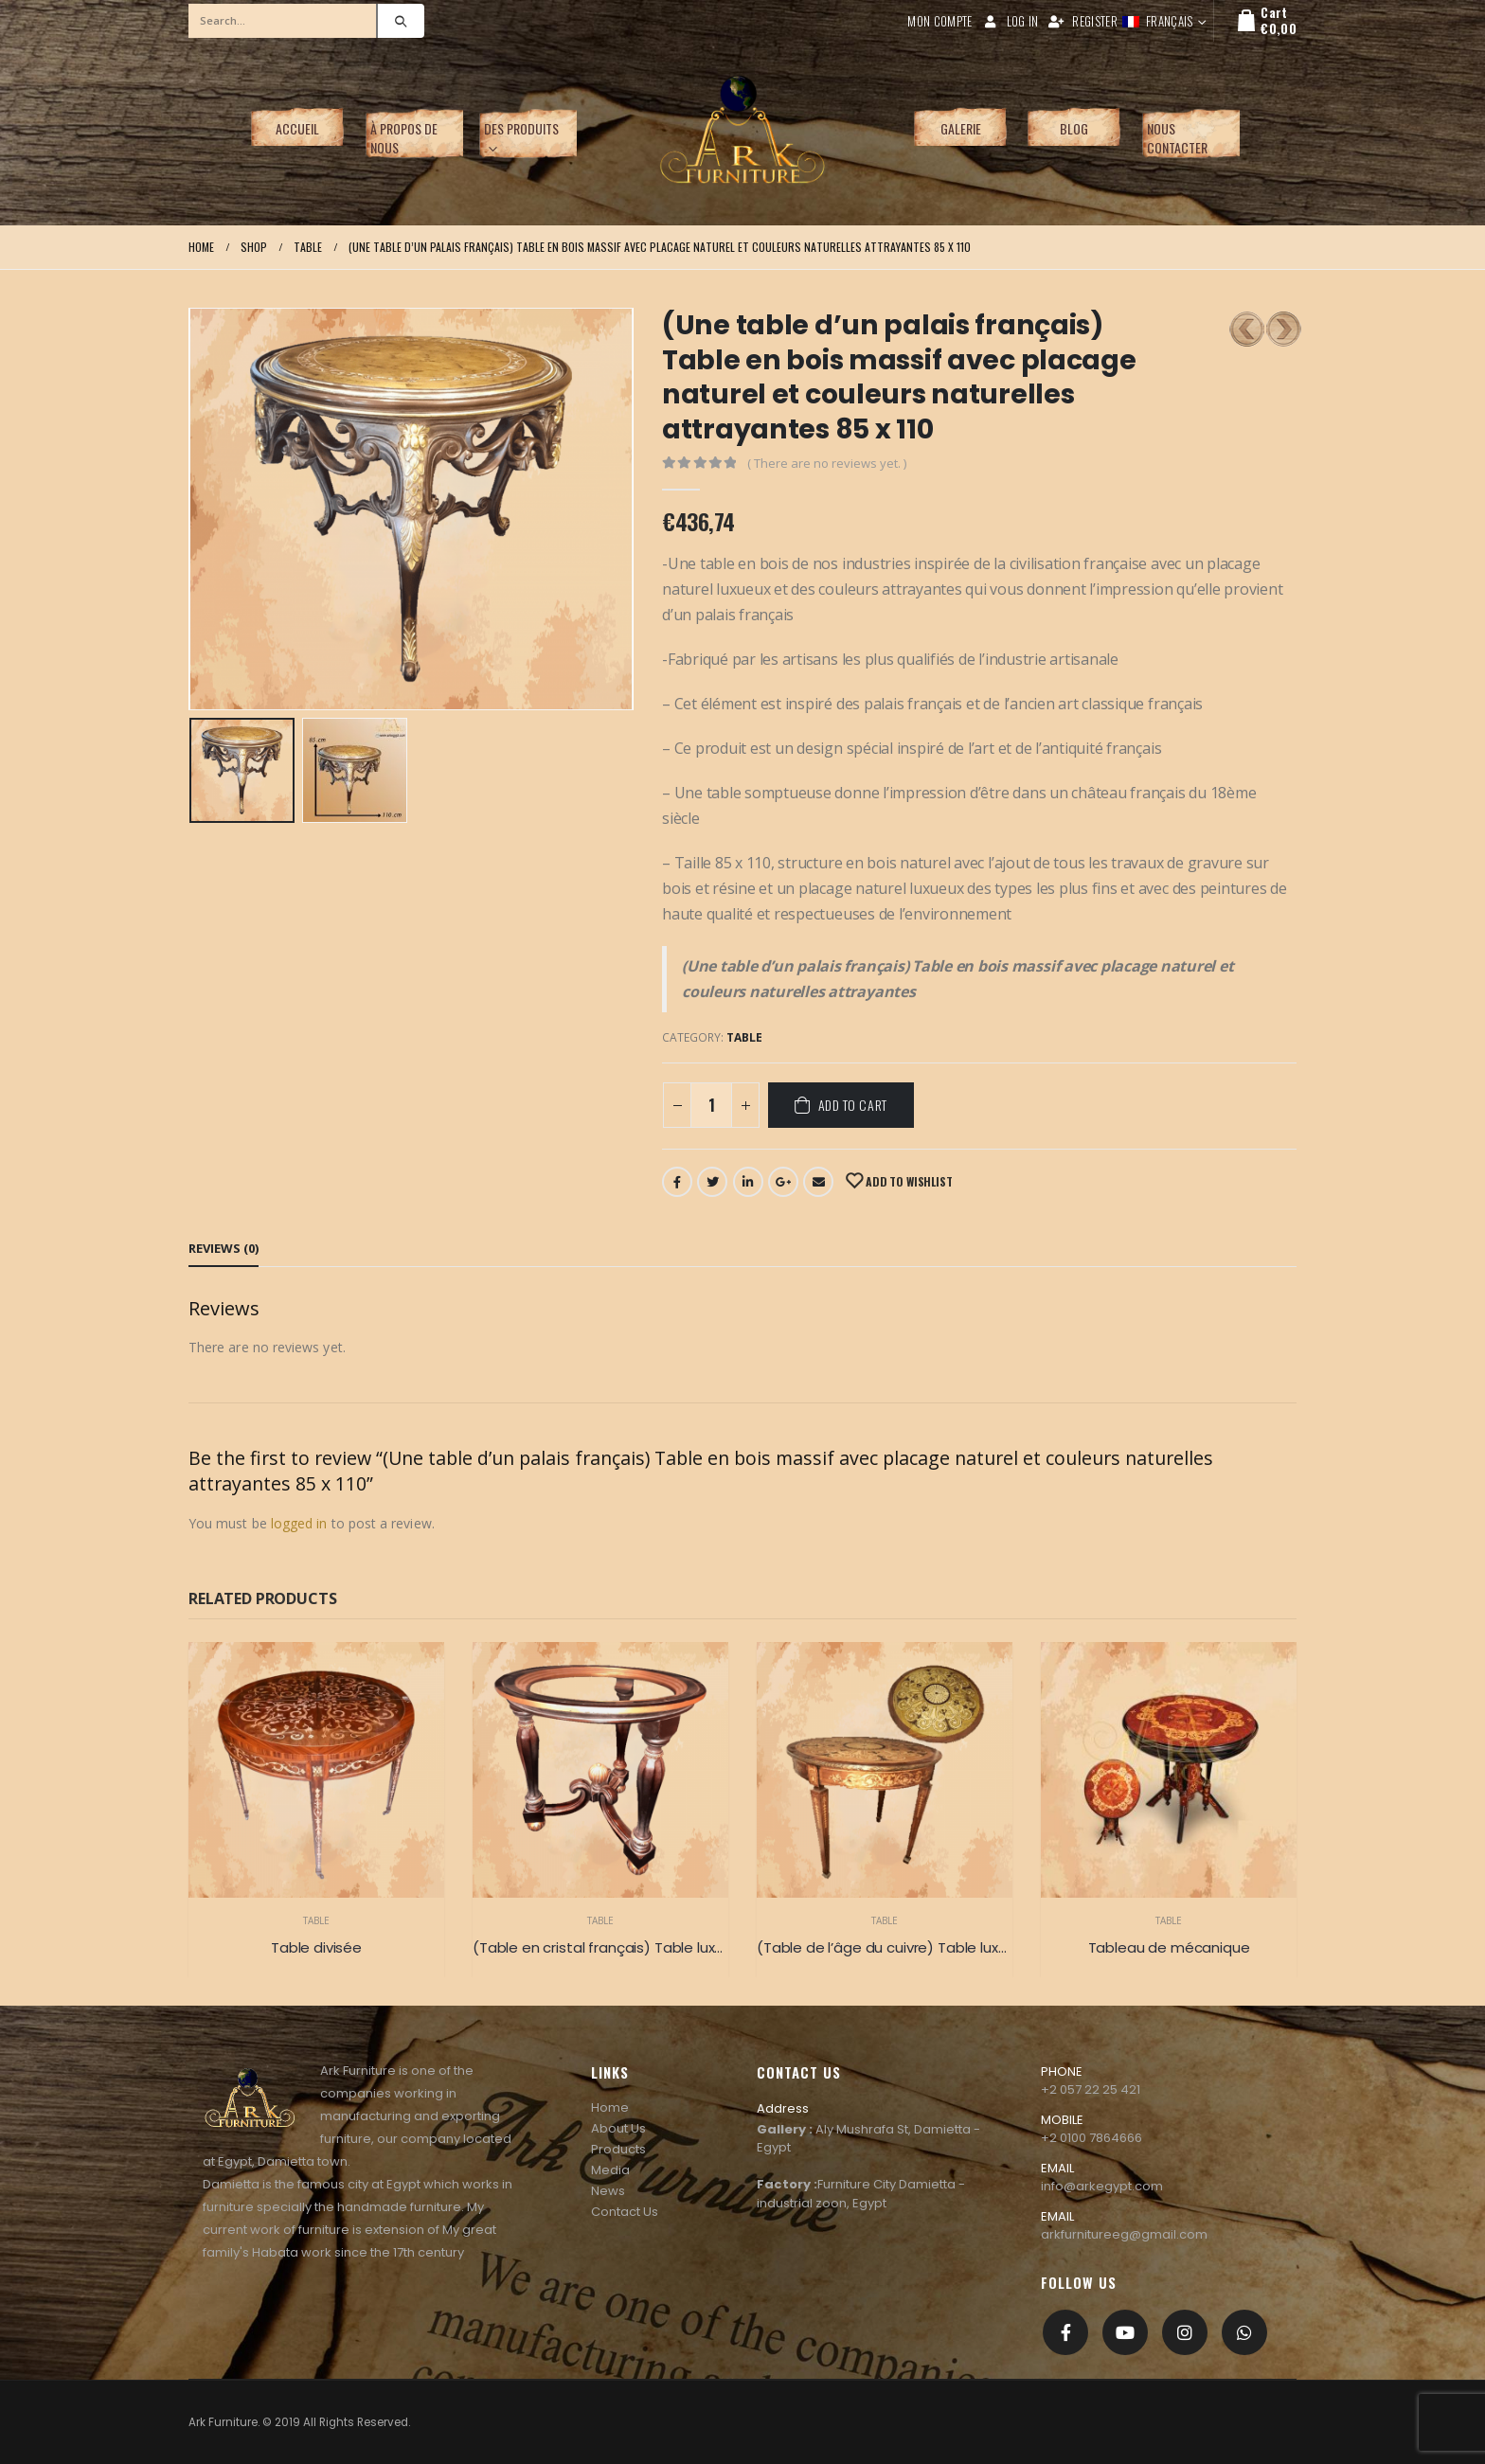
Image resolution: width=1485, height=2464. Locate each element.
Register (1082, 20)
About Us (618, 2128)
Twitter (712, 1182)
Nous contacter (1177, 137)
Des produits (521, 128)
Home (610, 2107)
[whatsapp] (1244, 2332)
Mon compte (939, 20)
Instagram (1185, 2332)
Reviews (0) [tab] (223, 1248)
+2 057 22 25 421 (1090, 2089)
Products (618, 2149)
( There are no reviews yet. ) (826, 463)
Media (610, 2170)
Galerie (960, 128)
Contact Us (624, 2212)
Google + (783, 1182)
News (608, 2191)
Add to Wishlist (907, 1181)
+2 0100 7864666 (1091, 2138)
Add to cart (852, 1105)
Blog (1074, 128)
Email (818, 1182)
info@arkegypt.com (1102, 2186)
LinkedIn (748, 1182)
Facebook (677, 1182)
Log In (1010, 20)
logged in (299, 1523)
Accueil (297, 128)
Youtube (1125, 2332)
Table (744, 1037)
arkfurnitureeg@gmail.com (1124, 2234)
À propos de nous (404, 137)
